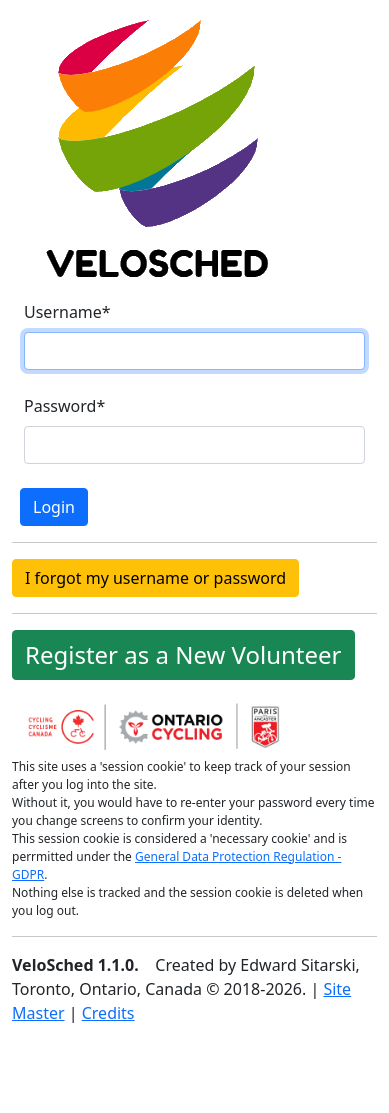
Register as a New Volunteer (183, 654)
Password (64, 406)
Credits (108, 1013)
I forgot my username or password (155, 578)
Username (67, 312)
